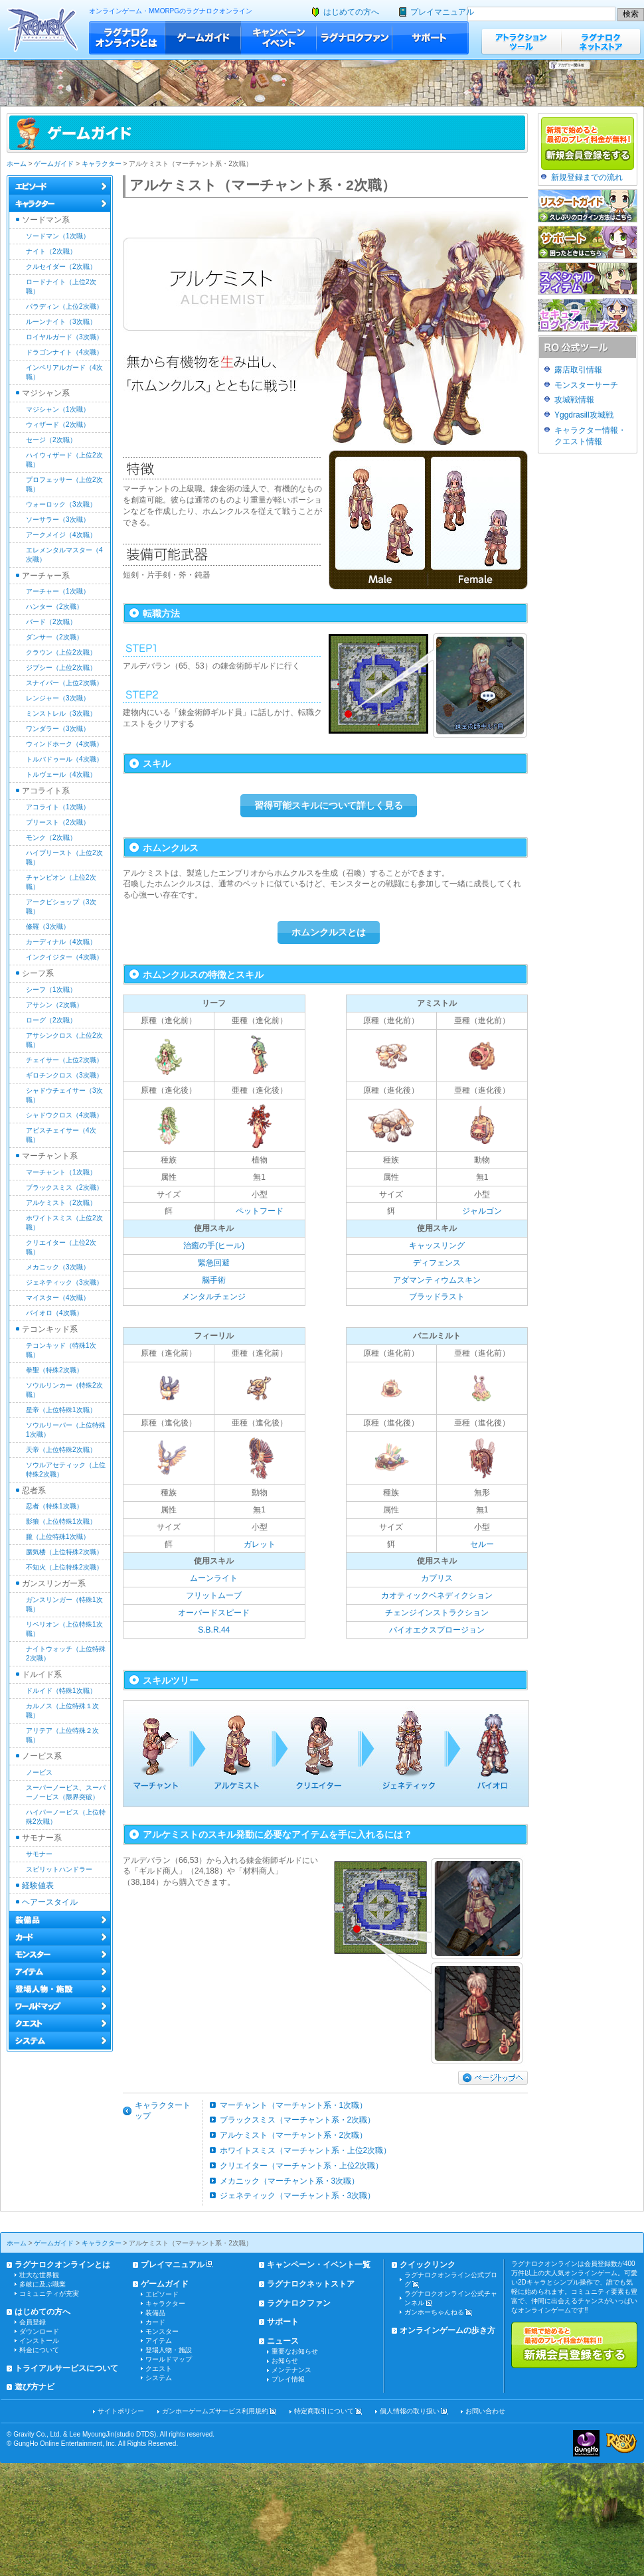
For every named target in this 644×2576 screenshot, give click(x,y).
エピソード (162, 2294)
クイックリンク (427, 2264)
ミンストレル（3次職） (61, 713)
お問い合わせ (485, 2411)
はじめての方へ (351, 12)
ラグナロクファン (354, 37)
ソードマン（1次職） (58, 236)
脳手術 (214, 1280)
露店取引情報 (578, 369)
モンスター (162, 2331)
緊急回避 (214, 1262)
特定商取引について (324, 2411)
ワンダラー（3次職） (58, 728)
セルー (482, 1544)
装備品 (155, 2312)
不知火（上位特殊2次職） (64, 1567)
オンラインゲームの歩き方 (447, 2330)
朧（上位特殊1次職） (58, 1536)
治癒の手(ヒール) (213, 1245)
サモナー (39, 1854)
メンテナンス (291, 2370)
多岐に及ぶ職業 (42, 2284)
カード (155, 2322)
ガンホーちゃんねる (434, 2312)
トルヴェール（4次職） (61, 774)
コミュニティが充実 (49, 2293)
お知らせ (285, 2360)
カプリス (437, 1578)
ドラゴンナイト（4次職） (64, 352)
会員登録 (32, 2322)
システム (158, 2377)
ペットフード (259, 1211)
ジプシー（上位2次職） (61, 667)
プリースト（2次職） (58, 822)
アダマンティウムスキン (437, 1280)
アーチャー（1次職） (58, 591)
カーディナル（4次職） (61, 941)
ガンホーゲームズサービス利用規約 (215, 2411)
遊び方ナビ (34, 2386)
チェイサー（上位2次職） (64, 1060)
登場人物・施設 (168, 2350)
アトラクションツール (521, 41)
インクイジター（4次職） (64, 957)
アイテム (158, 2340)
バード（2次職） (51, 621)
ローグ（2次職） (51, 1020)
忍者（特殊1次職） (54, 1506)
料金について (39, 2350)
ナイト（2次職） (51, 251)
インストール (39, 2340)
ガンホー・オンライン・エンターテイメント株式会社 (586, 2443)
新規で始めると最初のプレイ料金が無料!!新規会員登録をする (574, 2345)
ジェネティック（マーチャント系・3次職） (298, 2195)
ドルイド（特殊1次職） (61, 1690)
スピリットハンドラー (59, 1869)
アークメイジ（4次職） (61, 534)
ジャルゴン (482, 1211)
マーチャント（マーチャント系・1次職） (294, 2105)
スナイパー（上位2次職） (64, 682)
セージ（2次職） (51, 439)
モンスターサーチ (586, 385)
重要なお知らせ (295, 2351)
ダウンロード (39, 2331)
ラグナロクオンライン (43, 29)
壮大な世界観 (39, 2275)
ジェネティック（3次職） (64, 1282)
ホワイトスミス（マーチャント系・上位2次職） (306, 2150)
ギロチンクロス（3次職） (64, 1075)
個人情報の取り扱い (410, 2411)
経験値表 (38, 1885)
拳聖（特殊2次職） (54, 1370)
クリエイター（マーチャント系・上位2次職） (302, 2165)
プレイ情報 (288, 2379)
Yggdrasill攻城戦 (583, 415)
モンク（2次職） (51, 837)
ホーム (17, 163)
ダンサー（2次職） (54, 637)
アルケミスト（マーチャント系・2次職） (294, 2135)
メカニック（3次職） (58, 1267)
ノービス (39, 1772)
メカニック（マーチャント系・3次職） (290, 2181)
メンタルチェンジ (214, 1296)
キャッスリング (437, 1245)
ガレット (260, 1544)
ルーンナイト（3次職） (61, 321)
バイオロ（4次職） (54, 1313)
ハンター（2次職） (54, 606)
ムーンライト (214, 1578)
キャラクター (101, 163)
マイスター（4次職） (58, 1297)
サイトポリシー (121, 2411)
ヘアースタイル (50, 1902)
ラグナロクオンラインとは (127, 37)
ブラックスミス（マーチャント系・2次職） (298, 2120)
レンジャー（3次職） (58, 698)
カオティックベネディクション (437, 1595)
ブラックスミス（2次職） (64, 1187)
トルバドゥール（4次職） (64, 759)
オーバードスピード (214, 1612)
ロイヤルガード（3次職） (64, 337)
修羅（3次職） (48, 926)
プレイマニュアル (442, 12)
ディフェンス (437, 1262)
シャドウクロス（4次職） (64, 1115)
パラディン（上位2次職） (64, 306)
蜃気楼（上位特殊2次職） (64, 1552)
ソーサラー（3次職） (58, 519)
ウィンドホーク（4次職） (64, 744)
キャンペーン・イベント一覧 (318, 2264)
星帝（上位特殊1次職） (61, 1409)
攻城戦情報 (574, 399)
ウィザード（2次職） (58, 424)
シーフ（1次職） (51, 989)
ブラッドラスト (437, 1296)
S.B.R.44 (214, 1630)
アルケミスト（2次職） (61, 1202)
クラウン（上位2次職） (61, 652)
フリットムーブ (214, 1595)
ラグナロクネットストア (601, 41)
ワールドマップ (168, 2359)
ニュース (283, 2341)
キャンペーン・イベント (279, 37)
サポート (430, 37)
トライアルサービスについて (66, 2368)
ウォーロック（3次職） (61, 504)
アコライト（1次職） (58, 807)
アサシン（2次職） (54, 1004)
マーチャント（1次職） (61, 1172)
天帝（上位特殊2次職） (61, 1449)
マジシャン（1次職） (58, 409)
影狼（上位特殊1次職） (61, 1521)
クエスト (158, 2368)
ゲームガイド (203, 37)
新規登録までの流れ (587, 177)
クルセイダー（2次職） (61, 266)
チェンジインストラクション (437, 1612)
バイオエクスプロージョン (437, 1630)
